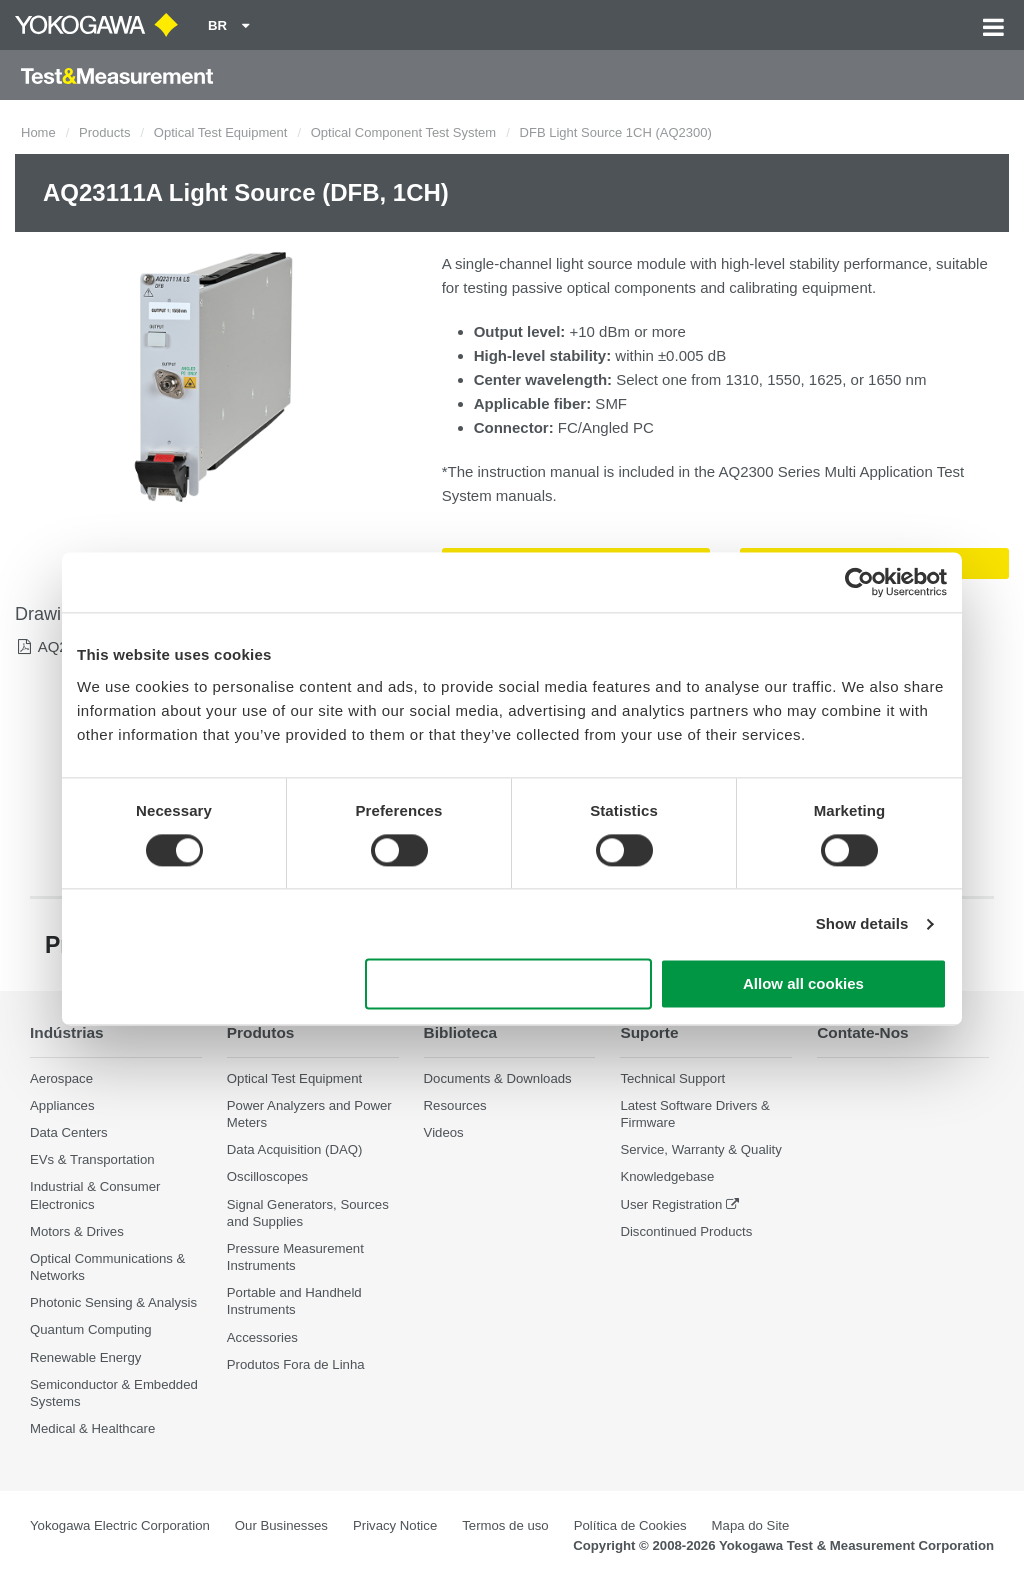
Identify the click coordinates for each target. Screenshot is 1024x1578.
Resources (455, 1105)
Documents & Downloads (498, 1078)
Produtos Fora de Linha (296, 1364)
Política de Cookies (630, 1525)
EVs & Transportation (92, 1159)
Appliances (62, 1105)
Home (38, 132)
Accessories (262, 1337)
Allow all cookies (803, 984)
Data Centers (69, 1132)
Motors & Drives (77, 1231)
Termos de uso (505, 1525)
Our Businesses (281, 1525)
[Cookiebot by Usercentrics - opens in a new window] (859, 582)
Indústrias (67, 1032)
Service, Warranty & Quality (700, 1149)
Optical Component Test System (403, 132)
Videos (444, 1132)
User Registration (671, 1204)
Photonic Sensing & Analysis (113, 1302)
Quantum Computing (91, 1329)
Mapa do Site (751, 1525)
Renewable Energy (85, 1357)
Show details (862, 923)
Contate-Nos (863, 1032)
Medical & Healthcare (92, 1428)
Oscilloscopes (267, 1176)
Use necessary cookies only (509, 984)
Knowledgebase (667, 1176)
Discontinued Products (686, 1231)
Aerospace (61, 1078)
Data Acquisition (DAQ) (295, 1149)
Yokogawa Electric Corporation (120, 1525)
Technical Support (672, 1078)
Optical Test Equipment (220, 132)
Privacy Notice (395, 1525)
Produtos (261, 1032)
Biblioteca (461, 1032)
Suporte (649, 1032)
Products (104, 132)
